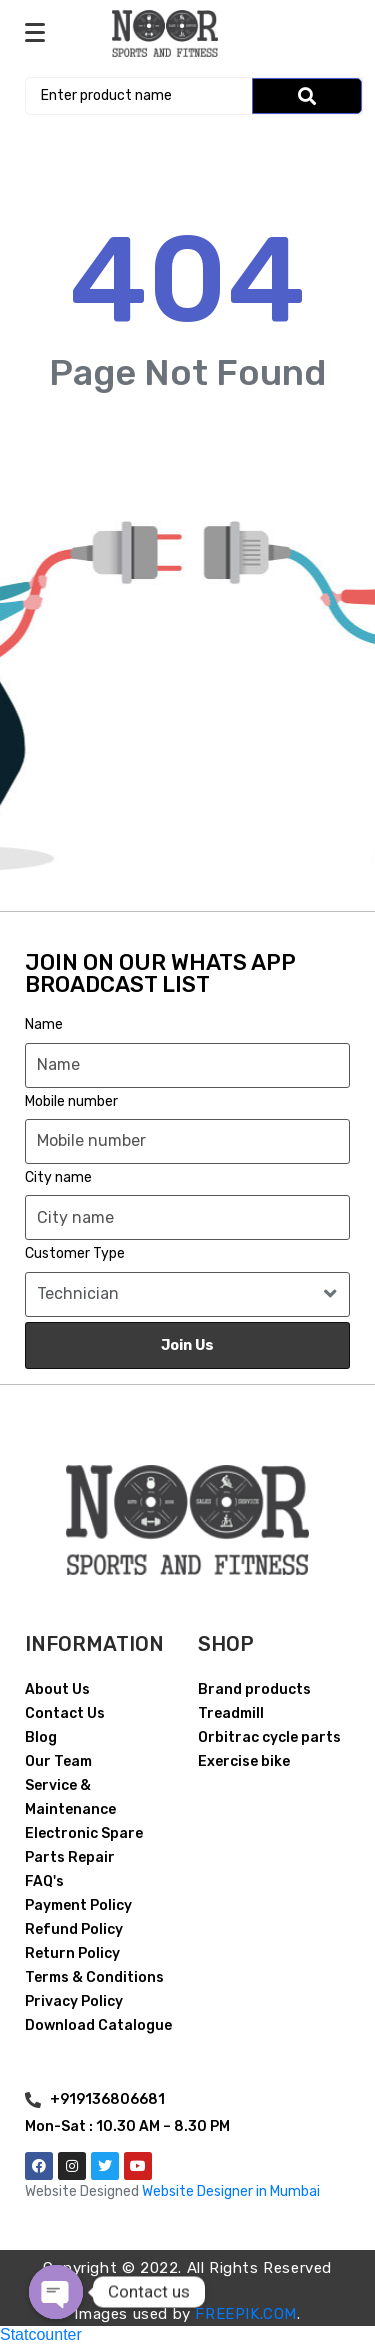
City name (58, 1177)
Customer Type (75, 1253)
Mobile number (71, 1101)
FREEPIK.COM (246, 2314)
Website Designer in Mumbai (231, 2191)
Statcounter (41, 2334)
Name (44, 1024)
